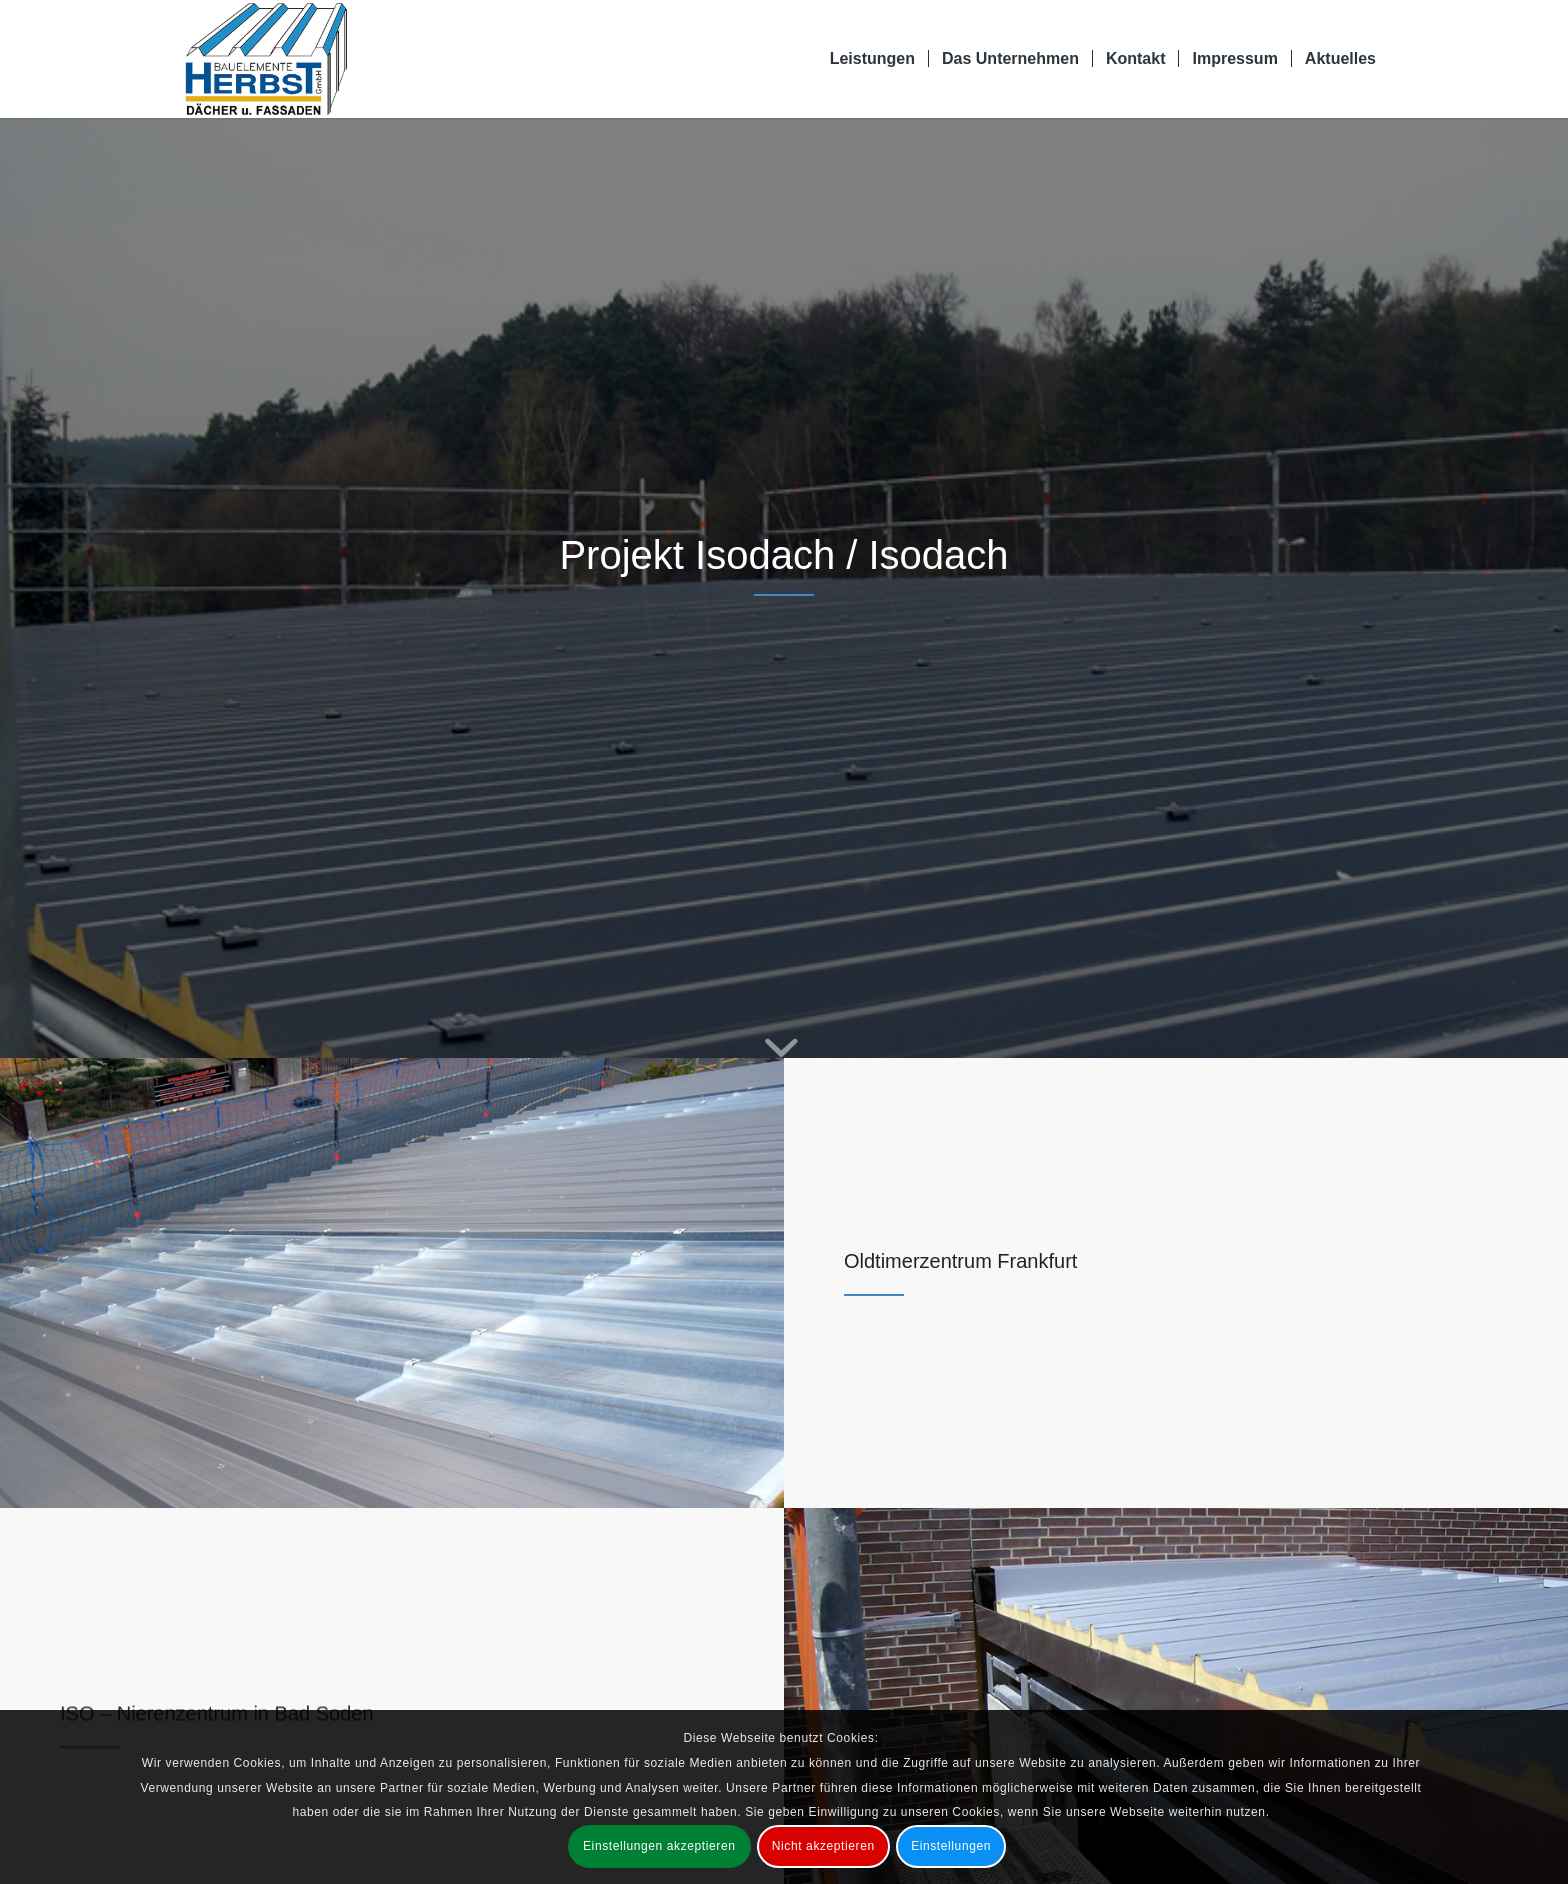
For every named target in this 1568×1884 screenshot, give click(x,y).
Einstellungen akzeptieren (659, 1846)
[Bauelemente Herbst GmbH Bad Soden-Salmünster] (266, 59)
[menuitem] (872, 59)
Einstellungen (951, 1846)
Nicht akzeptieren (823, 1846)
